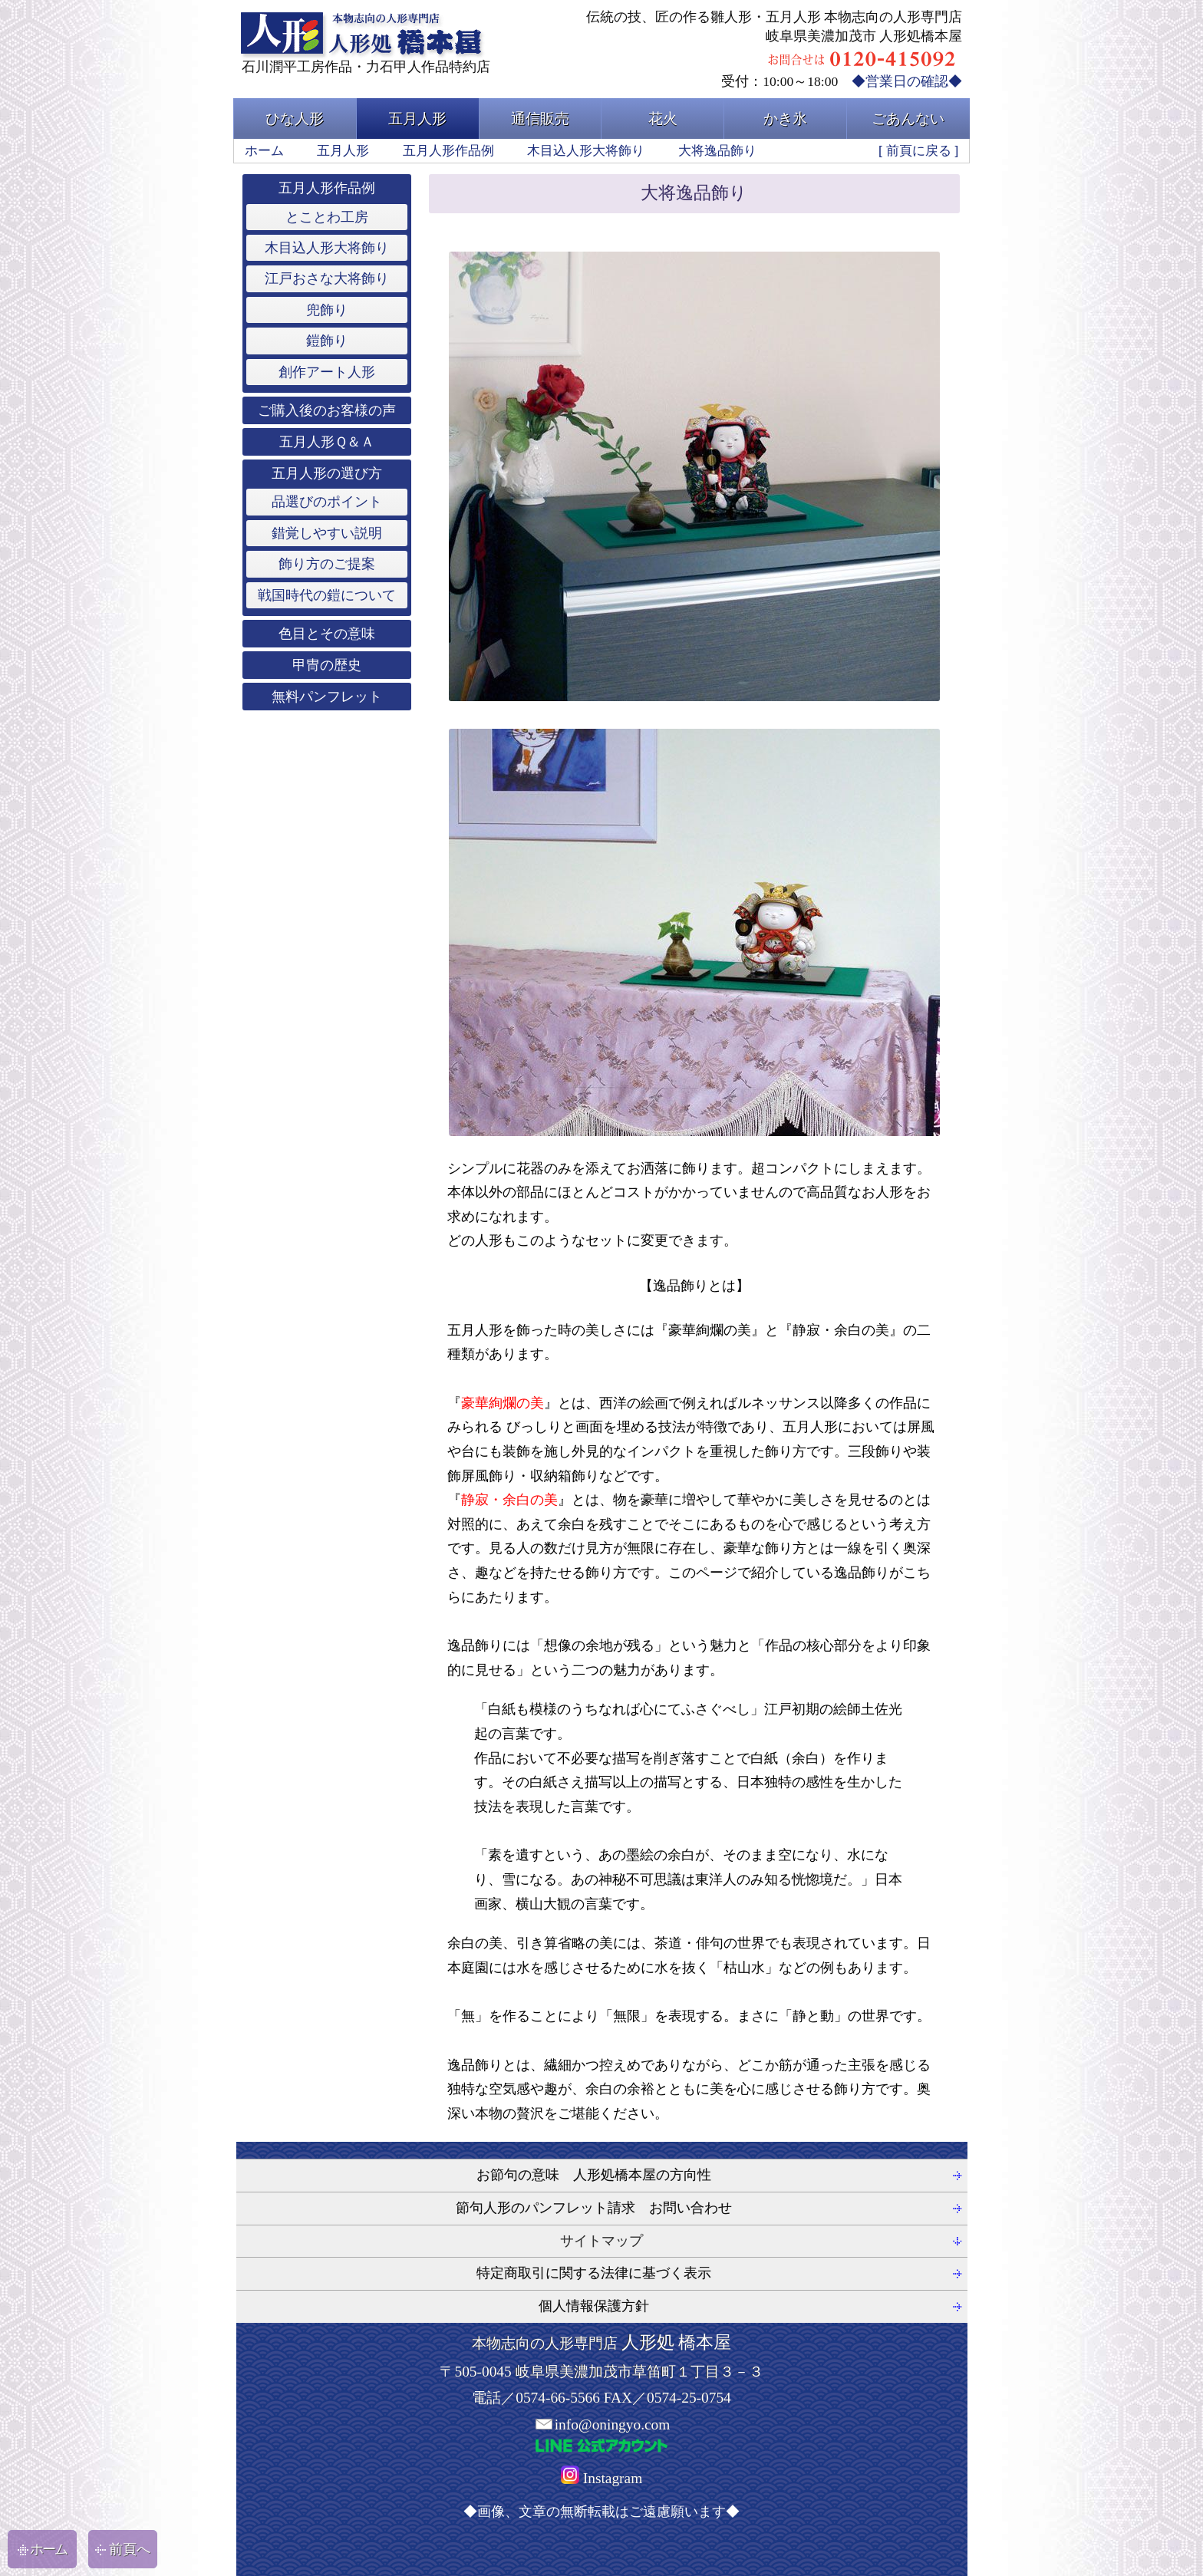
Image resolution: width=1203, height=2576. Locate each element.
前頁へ (122, 2549)
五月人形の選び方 (327, 473)
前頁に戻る (918, 150)
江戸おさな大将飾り (327, 278)
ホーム (264, 150)
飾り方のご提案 (327, 564)
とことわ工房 (326, 217)
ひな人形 (294, 118)
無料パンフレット (327, 696)
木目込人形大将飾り (585, 150)
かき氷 (785, 118)
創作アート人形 (327, 372)
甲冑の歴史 (326, 665)
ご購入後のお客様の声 (327, 410)
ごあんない (908, 118)
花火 (662, 118)
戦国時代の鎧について (327, 595)
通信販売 (540, 118)
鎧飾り (327, 340)
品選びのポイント (327, 501)
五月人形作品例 (448, 150)
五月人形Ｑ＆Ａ (326, 442)
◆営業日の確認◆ (907, 81)
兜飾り (327, 310)
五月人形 (417, 118)
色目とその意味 (327, 633)
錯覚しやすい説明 (327, 533)
